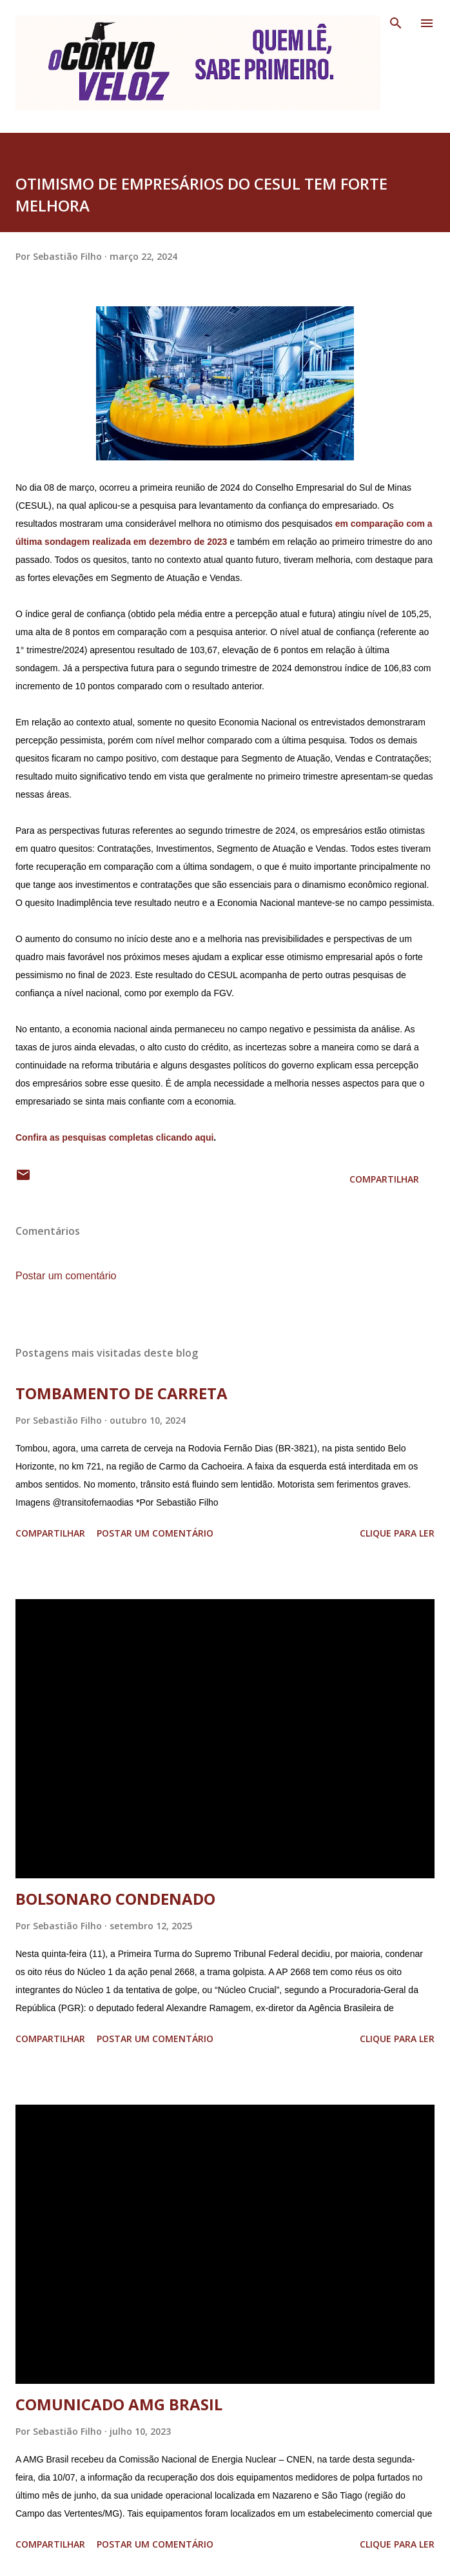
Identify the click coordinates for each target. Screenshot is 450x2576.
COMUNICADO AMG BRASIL (118, 2404)
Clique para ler (397, 1533)
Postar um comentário (66, 1275)
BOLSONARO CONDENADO (115, 1898)
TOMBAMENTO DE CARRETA (121, 1393)
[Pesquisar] (396, 23)
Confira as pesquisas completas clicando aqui (114, 1137)
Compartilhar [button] (384, 1179)
